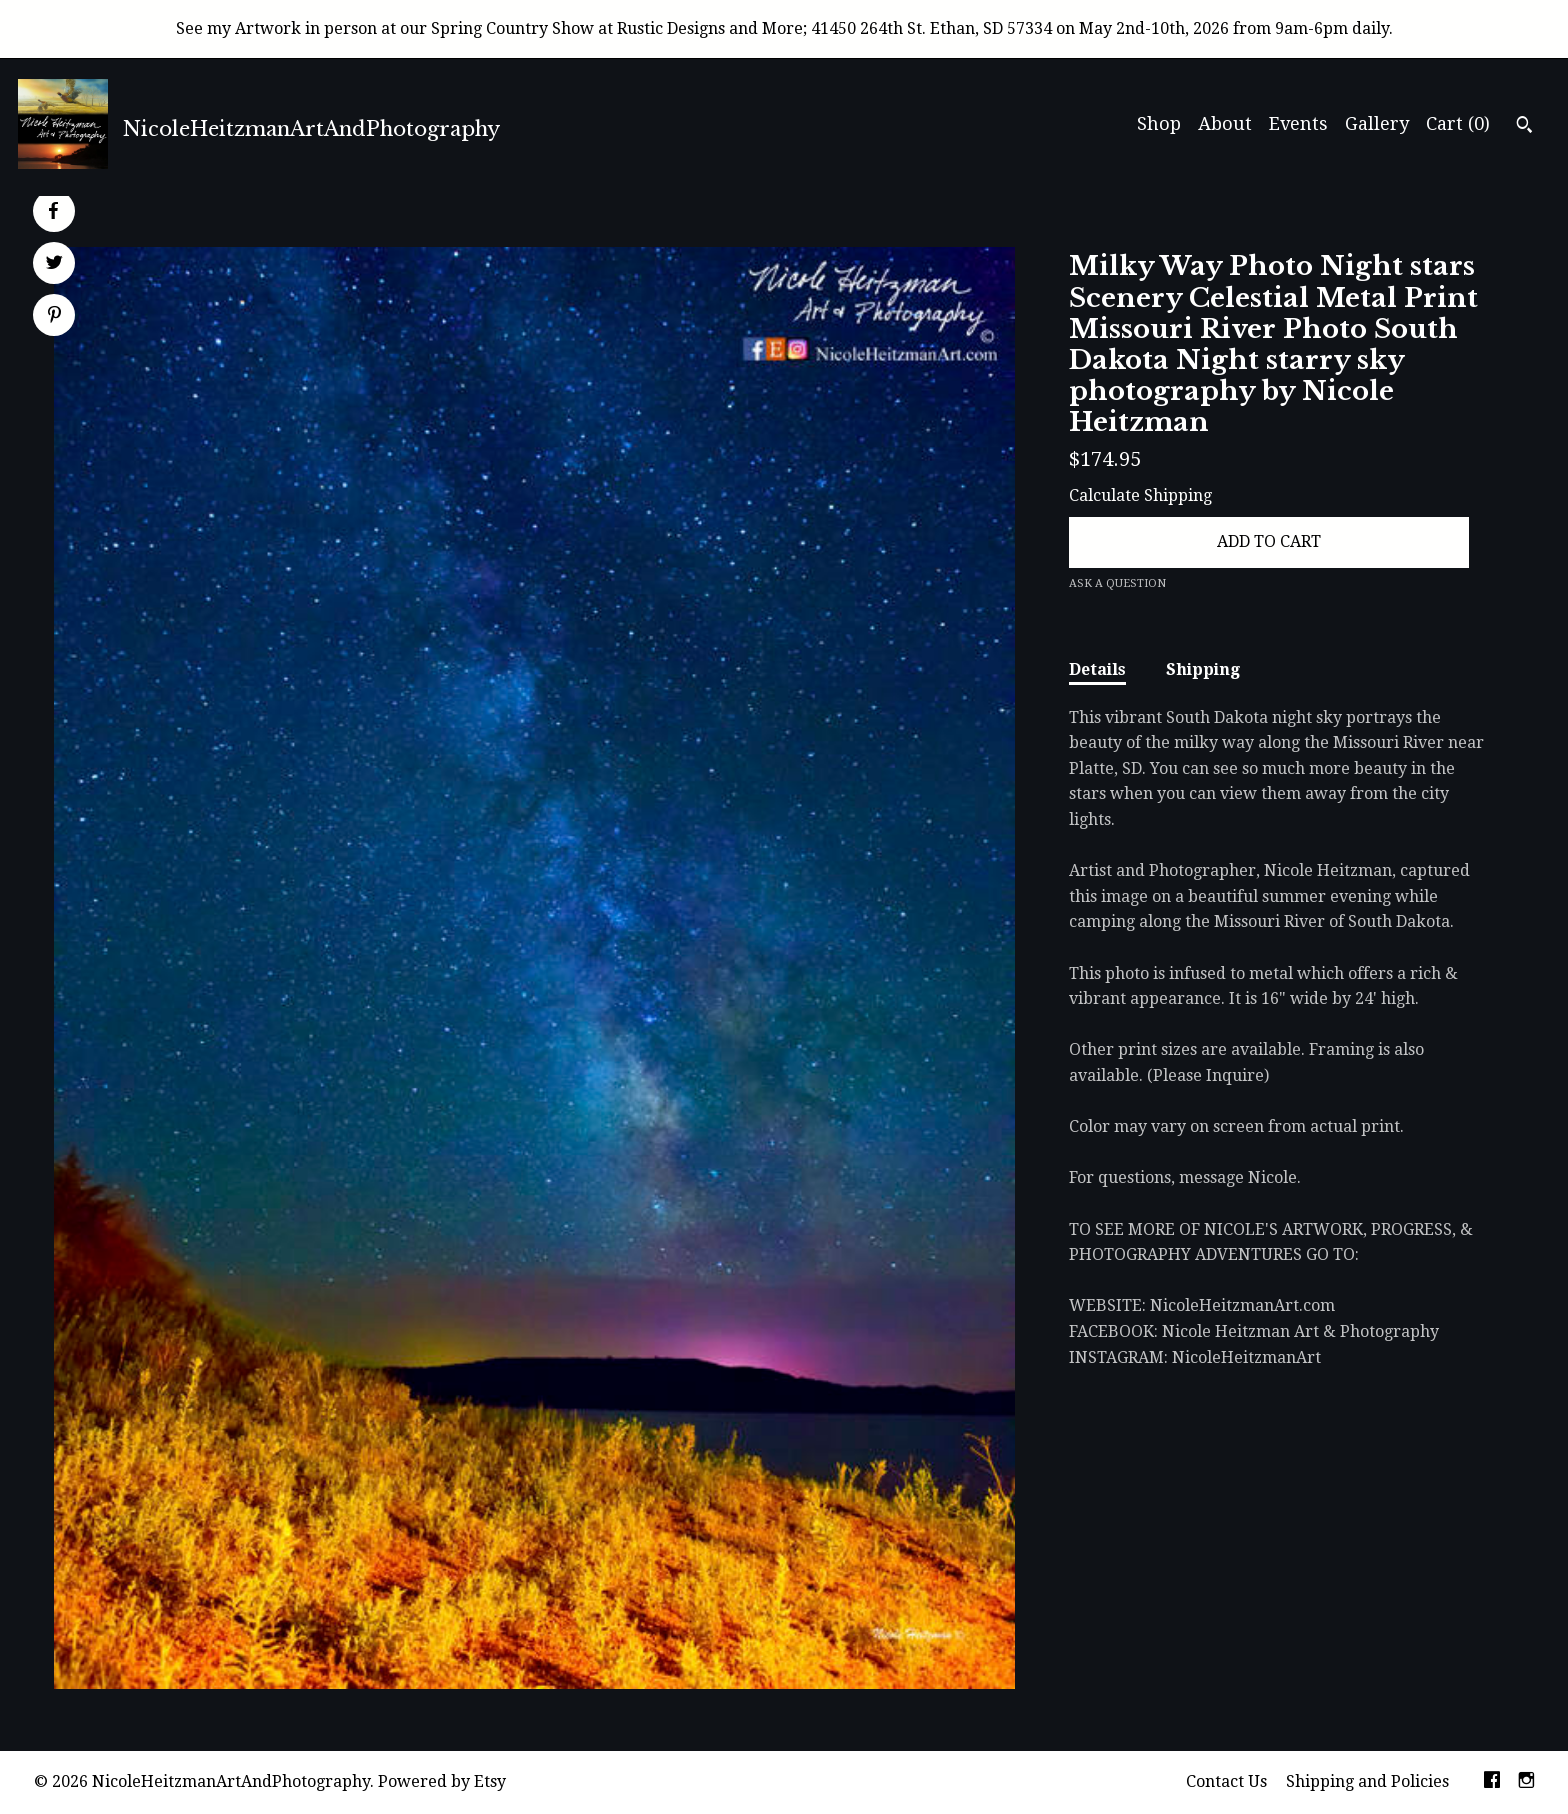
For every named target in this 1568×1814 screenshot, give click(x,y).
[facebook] (1492, 1782)
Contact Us (1226, 1781)
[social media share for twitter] (54, 265)
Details (1097, 669)
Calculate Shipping (1140, 495)
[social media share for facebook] (53, 211)
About (1225, 123)
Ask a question (1117, 583)
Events (1298, 123)
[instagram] (1526, 1782)
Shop (1159, 123)
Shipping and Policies (1367, 1781)
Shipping (1203, 669)
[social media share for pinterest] (54, 317)
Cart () (1458, 123)
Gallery (1377, 123)
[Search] (1524, 127)
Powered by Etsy (442, 1781)
